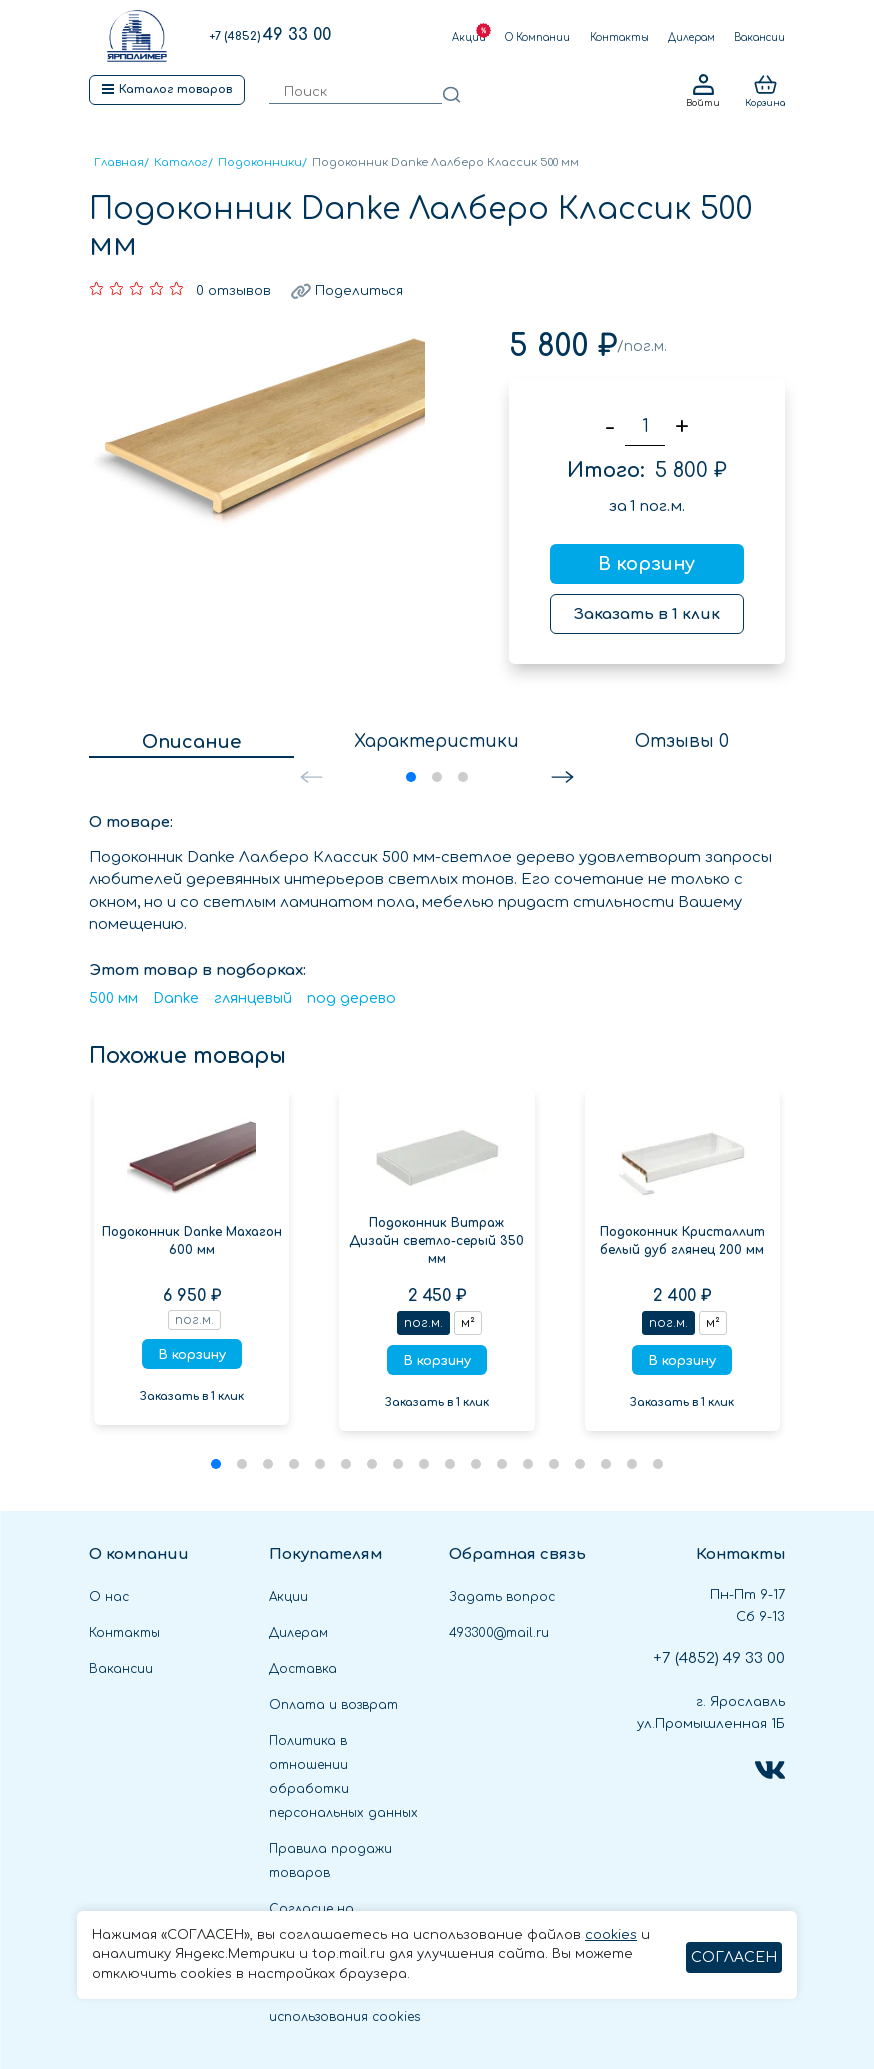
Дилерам (691, 37)
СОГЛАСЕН (734, 1957)
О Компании (537, 37)
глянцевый (253, 998)
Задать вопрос (502, 1597)
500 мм (113, 998)
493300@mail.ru (499, 1633)
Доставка (303, 1669)
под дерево (351, 998)
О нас (109, 1597)
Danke (176, 998)
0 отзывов (233, 291)
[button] (562, 777)
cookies (611, 1935)
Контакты (619, 37)
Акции (469, 37)
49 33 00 (270, 35)
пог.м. (423, 1323)
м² (468, 1323)
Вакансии (759, 37)
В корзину (646, 564)
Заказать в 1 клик (647, 614)
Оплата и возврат (333, 1705)
